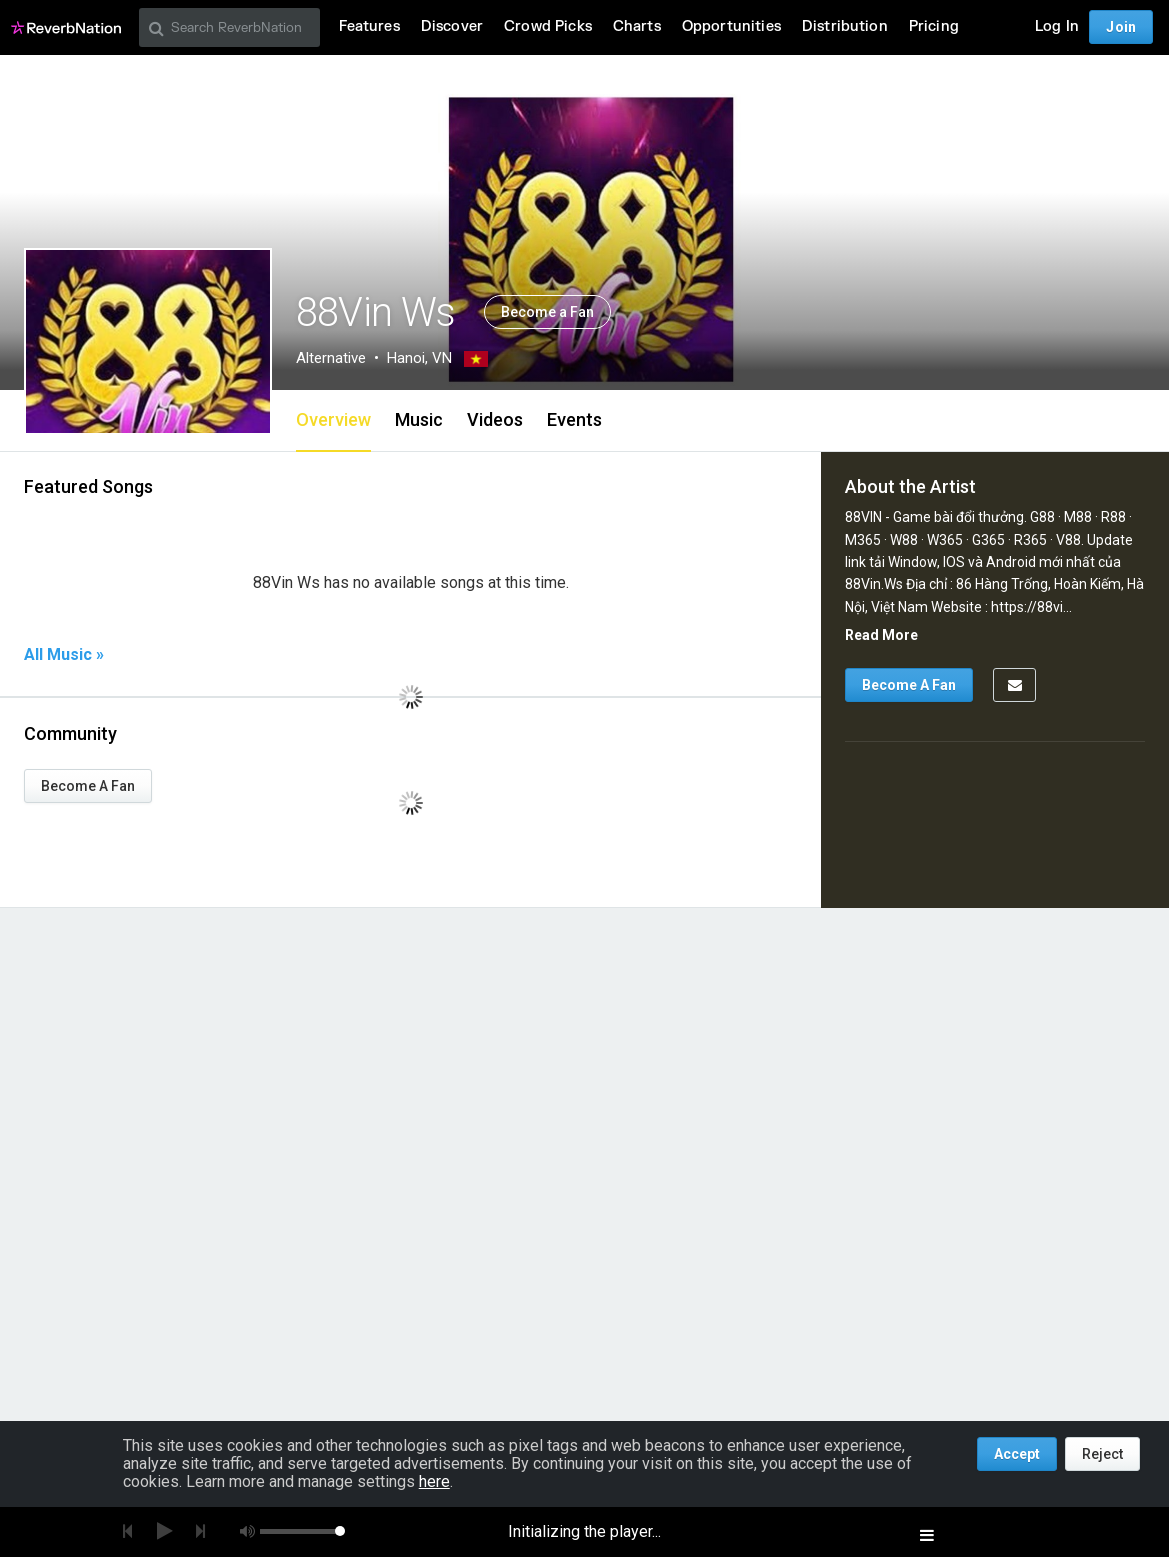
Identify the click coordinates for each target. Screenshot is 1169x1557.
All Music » (64, 655)
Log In (1057, 26)
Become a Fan (547, 312)
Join (1121, 27)
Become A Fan (88, 786)
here (434, 1481)
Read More (881, 635)
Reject (1102, 1454)
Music (419, 419)
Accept (1017, 1454)
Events (574, 419)
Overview (333, 419)
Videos (495, 419)
